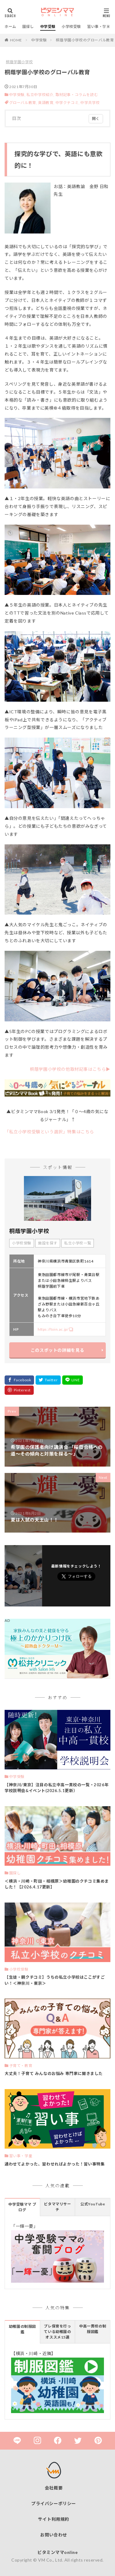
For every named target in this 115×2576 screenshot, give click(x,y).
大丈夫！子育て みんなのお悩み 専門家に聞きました (54, 2073)
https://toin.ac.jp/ (53, 1329)
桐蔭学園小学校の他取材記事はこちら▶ (70, 1069)
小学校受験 (71, 26)
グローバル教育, (23, 102)
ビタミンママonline (57, 2552)
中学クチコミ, (68, 102)
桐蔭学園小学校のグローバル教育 (85, 40)
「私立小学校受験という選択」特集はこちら (49, 1131)
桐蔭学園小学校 (19, 62)
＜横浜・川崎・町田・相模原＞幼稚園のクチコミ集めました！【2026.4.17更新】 (57, 1884)
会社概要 (54, 2487)
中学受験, (17, 94)
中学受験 (48, 26)
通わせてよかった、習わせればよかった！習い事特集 (55, 2163)
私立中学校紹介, (40, 94)
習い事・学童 (98, 26)
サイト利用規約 (53, 2519)
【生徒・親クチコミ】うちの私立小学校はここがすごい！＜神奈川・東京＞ (55, 1980)
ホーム (10, 26)
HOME (16, 40)
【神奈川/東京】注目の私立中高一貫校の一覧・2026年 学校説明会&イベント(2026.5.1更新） (57, 1787)
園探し (28, 26)
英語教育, (47, 102)
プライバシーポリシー (53, 2503)
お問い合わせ (53, 2534)
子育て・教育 (21, 2065)
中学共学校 (90, 102)
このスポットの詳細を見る (57, 1350)
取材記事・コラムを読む (77, 94)
